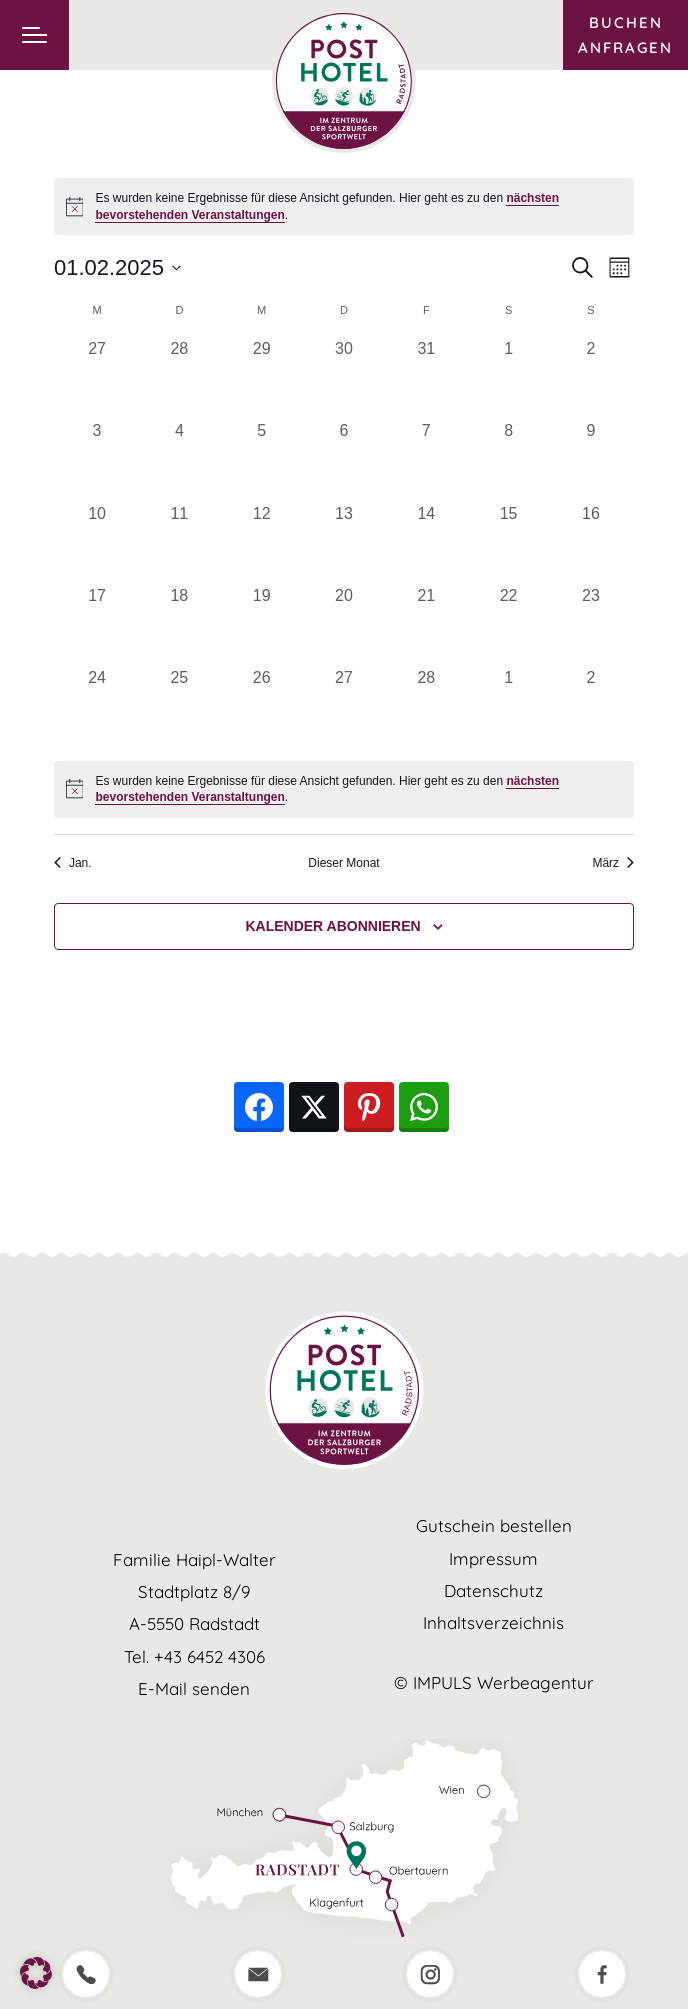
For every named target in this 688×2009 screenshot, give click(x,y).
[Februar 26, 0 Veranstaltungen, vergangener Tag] (262, 707)
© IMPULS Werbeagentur (494, 1682)
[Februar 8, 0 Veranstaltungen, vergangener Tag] (508, 460)
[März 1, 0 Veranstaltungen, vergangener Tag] (508, 707)
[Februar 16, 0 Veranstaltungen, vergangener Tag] (591, 543)
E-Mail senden (194, 1688)
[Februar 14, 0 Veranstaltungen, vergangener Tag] (426, 543)
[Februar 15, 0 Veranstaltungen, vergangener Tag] (508, 543)
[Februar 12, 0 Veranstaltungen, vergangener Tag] (262, 543)
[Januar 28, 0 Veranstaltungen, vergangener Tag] (179, 378)
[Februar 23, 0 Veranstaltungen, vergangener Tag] (591, 625)
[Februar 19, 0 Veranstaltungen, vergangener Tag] (262, 625)
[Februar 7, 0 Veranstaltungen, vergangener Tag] (426, 460)
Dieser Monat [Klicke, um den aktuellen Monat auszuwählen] (343, 863)
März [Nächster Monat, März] (613, 863)
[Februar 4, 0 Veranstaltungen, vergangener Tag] (179, 460)
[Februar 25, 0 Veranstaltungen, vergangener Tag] (179, 707)
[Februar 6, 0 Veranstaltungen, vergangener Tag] (344, 460)
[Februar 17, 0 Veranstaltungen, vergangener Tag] (97, 625)
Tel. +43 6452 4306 (194, 1656)
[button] (36, 1973)
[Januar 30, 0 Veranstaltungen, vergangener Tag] (344, 378)
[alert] (344, 789)
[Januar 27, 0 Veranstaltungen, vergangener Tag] (97, 378)
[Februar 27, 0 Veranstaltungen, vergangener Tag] (344, 707)
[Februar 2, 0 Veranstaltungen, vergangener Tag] (591, 378)
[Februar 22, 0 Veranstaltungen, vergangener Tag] (508, 625)
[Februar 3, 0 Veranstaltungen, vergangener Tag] (97, 460)
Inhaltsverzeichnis (493, 1622)
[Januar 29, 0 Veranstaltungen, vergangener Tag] (262, 378)
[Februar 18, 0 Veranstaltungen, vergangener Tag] (179, 625)
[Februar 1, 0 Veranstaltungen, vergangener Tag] (508, 378)
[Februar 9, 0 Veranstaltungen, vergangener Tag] (591, 460)
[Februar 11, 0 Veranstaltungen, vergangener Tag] (179, 543)
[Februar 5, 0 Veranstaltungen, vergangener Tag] (262, 460)
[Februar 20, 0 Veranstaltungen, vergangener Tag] (344, 625)
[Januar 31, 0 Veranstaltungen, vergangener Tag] (426, 378)
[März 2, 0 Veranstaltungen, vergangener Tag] (591, 707)
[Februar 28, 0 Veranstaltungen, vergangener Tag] (426, 707)
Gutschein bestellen (494, 1525)
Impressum (493, 1558)
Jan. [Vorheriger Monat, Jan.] (73, 863)
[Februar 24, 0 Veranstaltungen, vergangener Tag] (97, 707)
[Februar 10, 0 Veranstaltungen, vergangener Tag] (97, 543)
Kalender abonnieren (332, 926)
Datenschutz (493, 1590)
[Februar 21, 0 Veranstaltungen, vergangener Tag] (426, 625)
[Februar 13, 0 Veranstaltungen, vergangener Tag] (344, 543)
